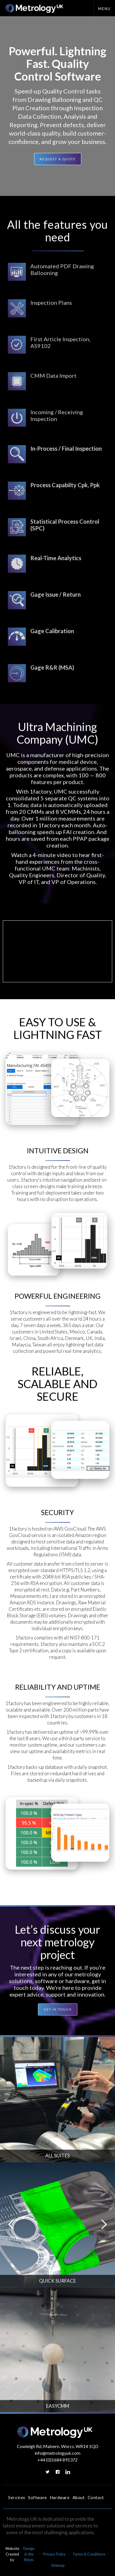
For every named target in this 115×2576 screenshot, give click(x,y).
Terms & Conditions (89, 2554)
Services (16, 2497)
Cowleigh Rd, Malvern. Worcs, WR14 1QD (57, 2446)
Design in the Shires (29, 2554)
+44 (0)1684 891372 (57, 2459)
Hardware (60, 2497)
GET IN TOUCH (58, 2010)
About (79, 2497)
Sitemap (58, 2565)
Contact (96, 2497)
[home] (33, 8)
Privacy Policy (54, 2554)
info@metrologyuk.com (57, 2453)
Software (37, 2497)
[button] (104, 8)
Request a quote (58, 159)
